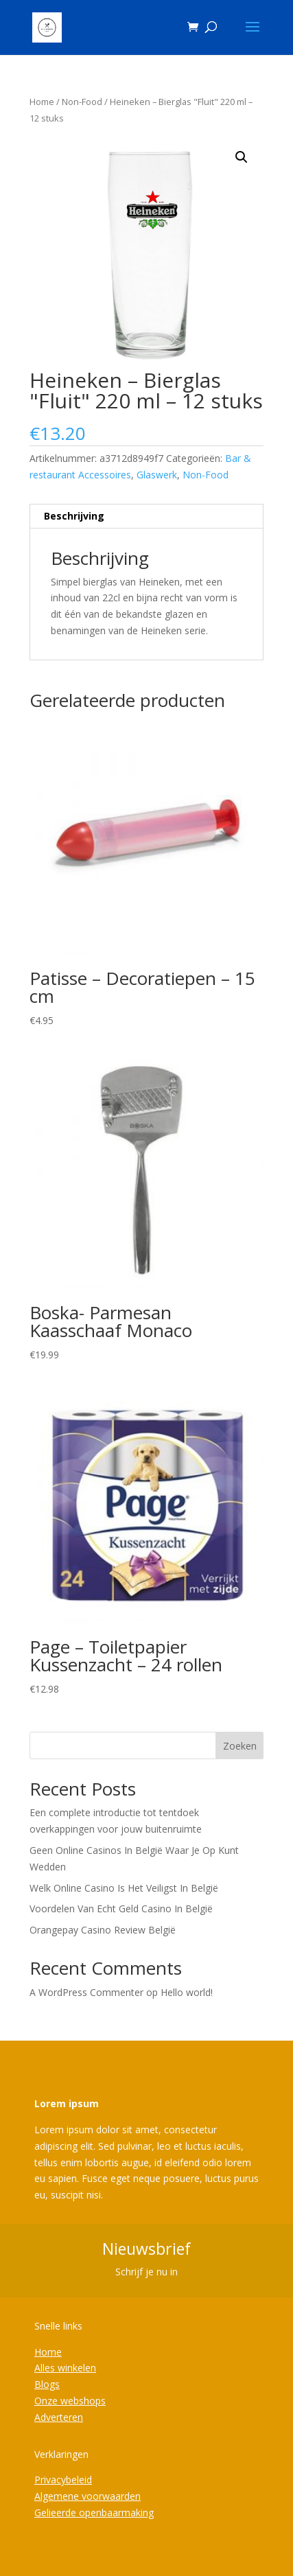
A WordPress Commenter (86, 1992)
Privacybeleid (63, 2479)
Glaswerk (157, 474)
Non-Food (82, 101)
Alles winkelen (65, 2367)
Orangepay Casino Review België (103, 1929)
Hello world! (187, 1992)
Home (42, 101)
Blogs (47, 2384)
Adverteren (58, 2417)
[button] (241, 157)
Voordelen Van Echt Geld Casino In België (121, 1908)
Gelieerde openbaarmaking (94, 2512)
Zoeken (240, 1745)
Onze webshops (70, 2400)
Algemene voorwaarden (87, 2496)
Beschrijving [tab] (74, 515)
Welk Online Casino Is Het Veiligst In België (124, 1887)
